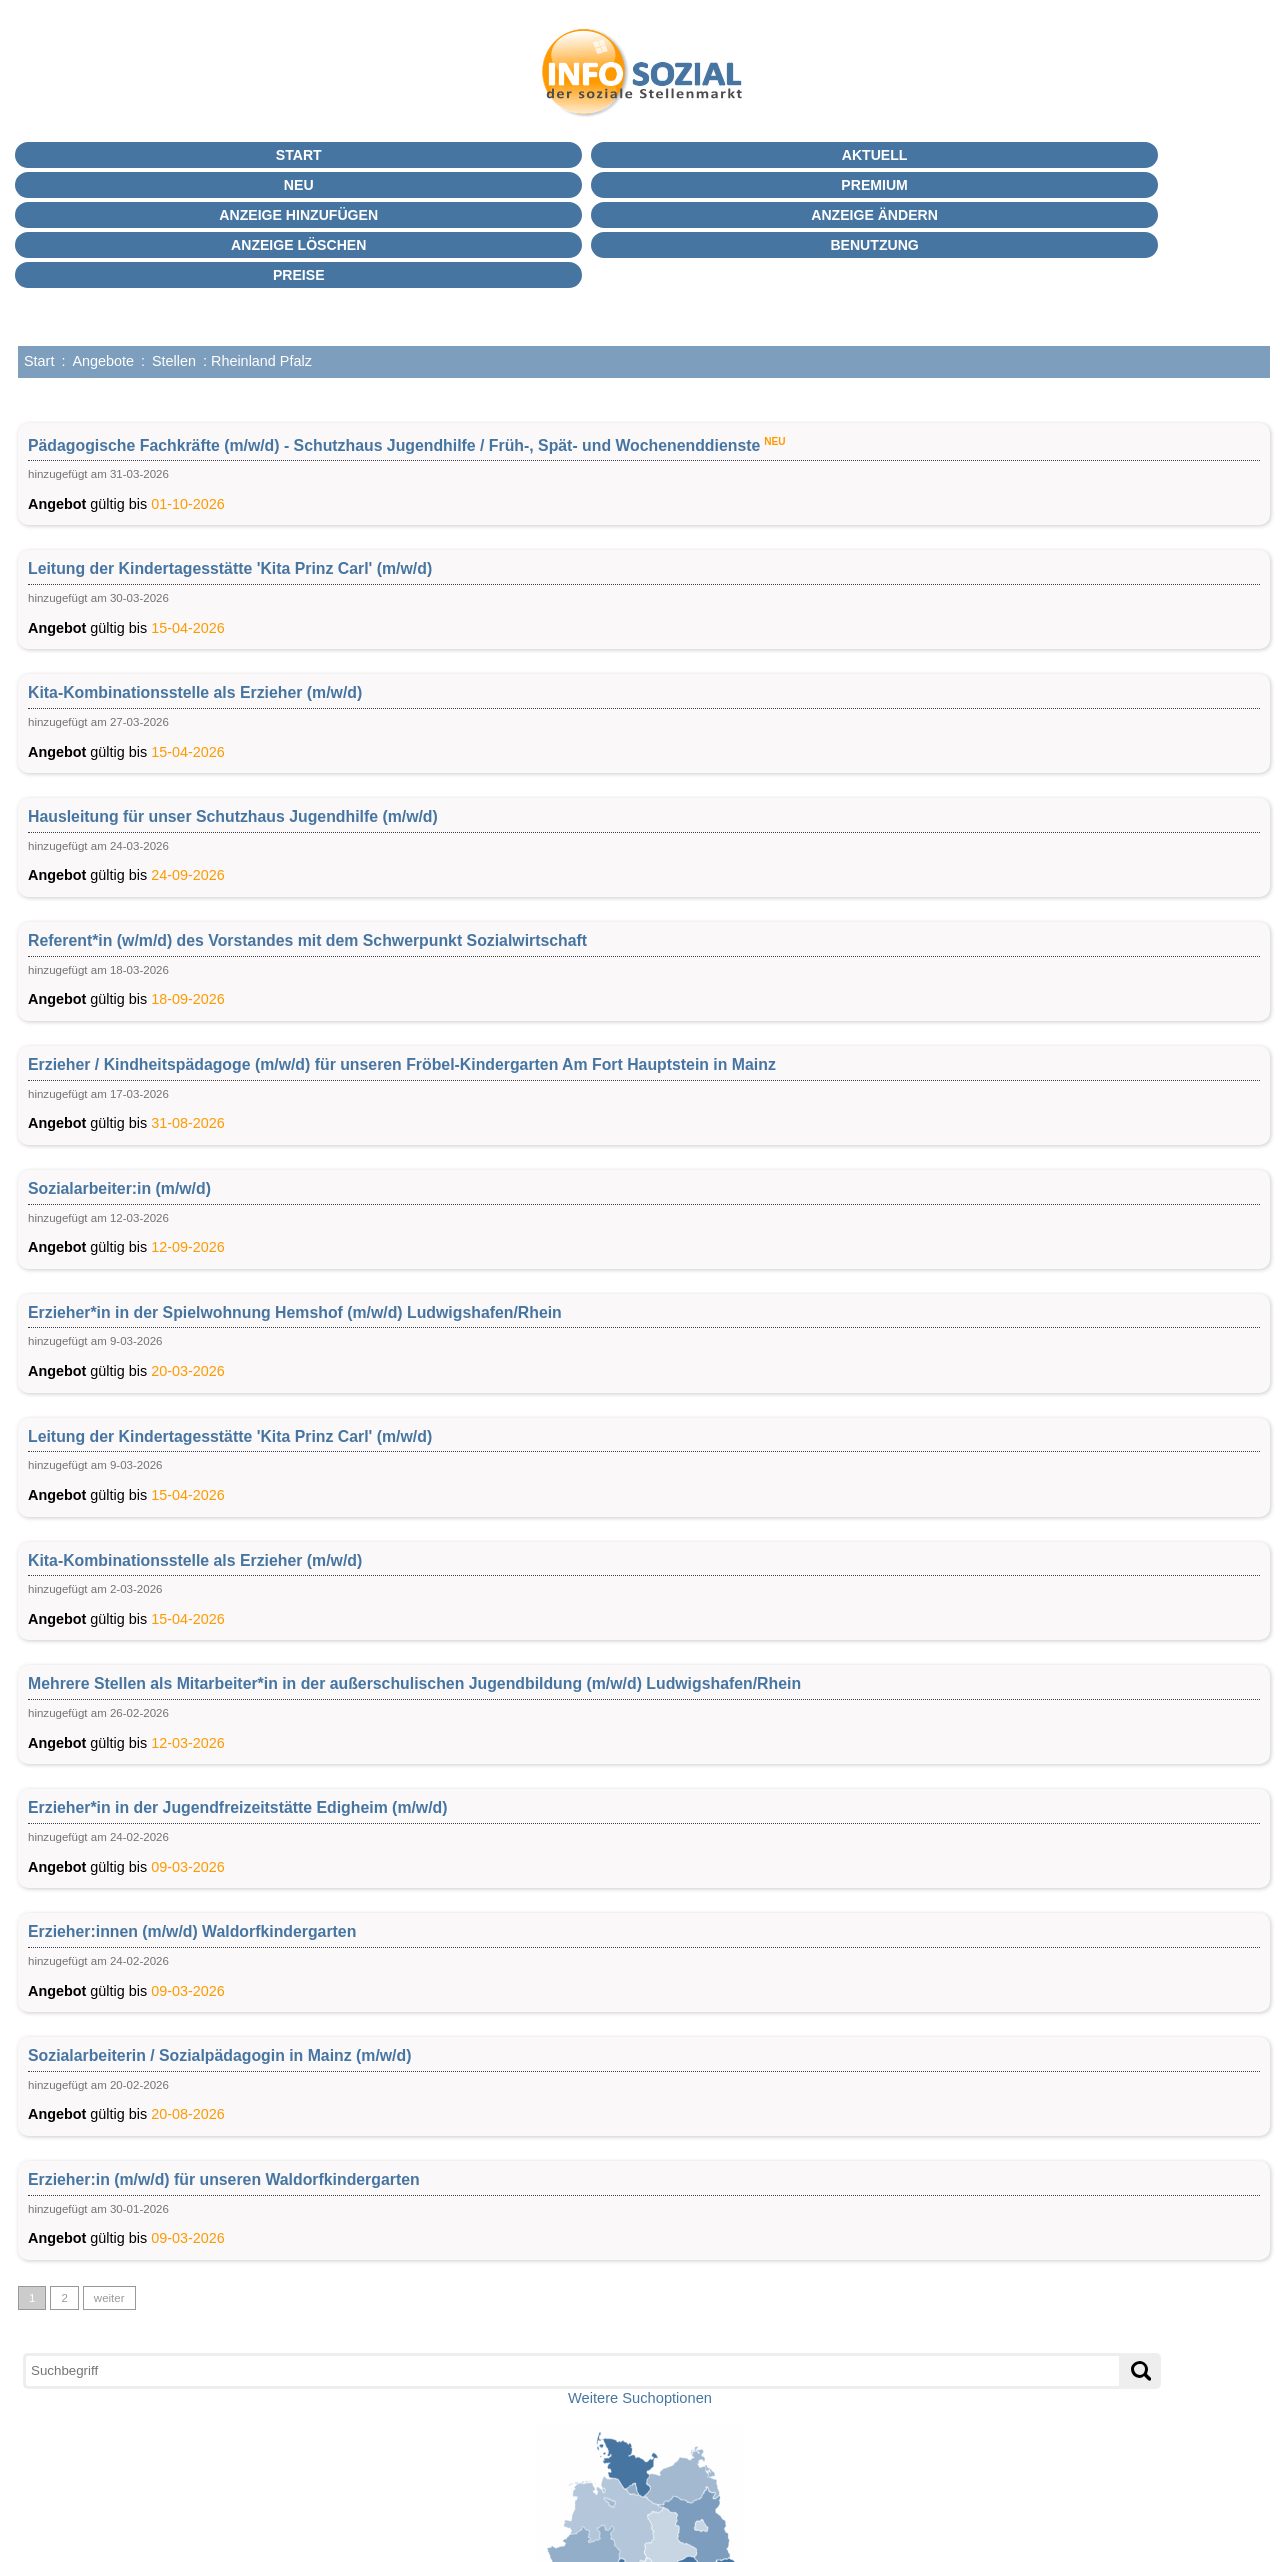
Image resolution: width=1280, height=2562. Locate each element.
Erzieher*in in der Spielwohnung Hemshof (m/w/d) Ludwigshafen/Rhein (295, 1312)
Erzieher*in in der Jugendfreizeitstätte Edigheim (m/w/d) (238, 1807)
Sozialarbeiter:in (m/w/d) (119, 1188)
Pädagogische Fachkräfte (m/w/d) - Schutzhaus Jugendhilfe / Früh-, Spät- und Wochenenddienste (394, 444)
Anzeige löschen (298, 245)
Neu (299, 185)
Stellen (174, 361)
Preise (299, 275)
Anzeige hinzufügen (298, 215)
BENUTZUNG (874, 245)
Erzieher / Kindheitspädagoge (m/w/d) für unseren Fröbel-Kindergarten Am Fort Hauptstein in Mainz (402, 1064)
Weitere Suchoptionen (640, 2398)
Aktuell (875, 155)
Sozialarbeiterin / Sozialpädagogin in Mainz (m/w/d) (219, 2055)
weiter (109, 2298)
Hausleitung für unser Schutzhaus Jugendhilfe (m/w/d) (233, 816)
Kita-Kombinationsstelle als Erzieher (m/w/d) (195, 692)
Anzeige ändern (874, 215)
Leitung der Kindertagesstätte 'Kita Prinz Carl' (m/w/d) (230, 568)
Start (299, 155)
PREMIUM (874, 185)
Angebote (103, 361)
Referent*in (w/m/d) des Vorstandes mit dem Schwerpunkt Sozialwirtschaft (307, 940)
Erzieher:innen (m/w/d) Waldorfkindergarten (192, 1931)
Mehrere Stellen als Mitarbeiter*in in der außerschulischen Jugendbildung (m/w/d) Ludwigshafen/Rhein (414, 1683)
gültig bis (644, 472)
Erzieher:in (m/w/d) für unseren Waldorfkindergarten (224, 2179)
